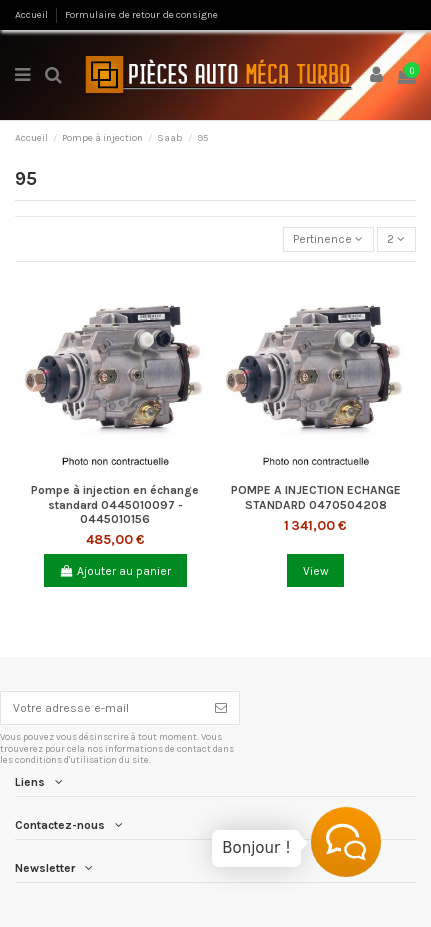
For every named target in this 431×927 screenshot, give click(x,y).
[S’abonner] (221, 708)
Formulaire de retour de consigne (141, 15)
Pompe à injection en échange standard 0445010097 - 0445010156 (115, 504)
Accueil (32, 15)
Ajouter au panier (115, 571)
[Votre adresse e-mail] (102, 708)
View (316, 571)
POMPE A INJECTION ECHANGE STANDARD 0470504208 (316, 497)
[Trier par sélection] (328, 239)
